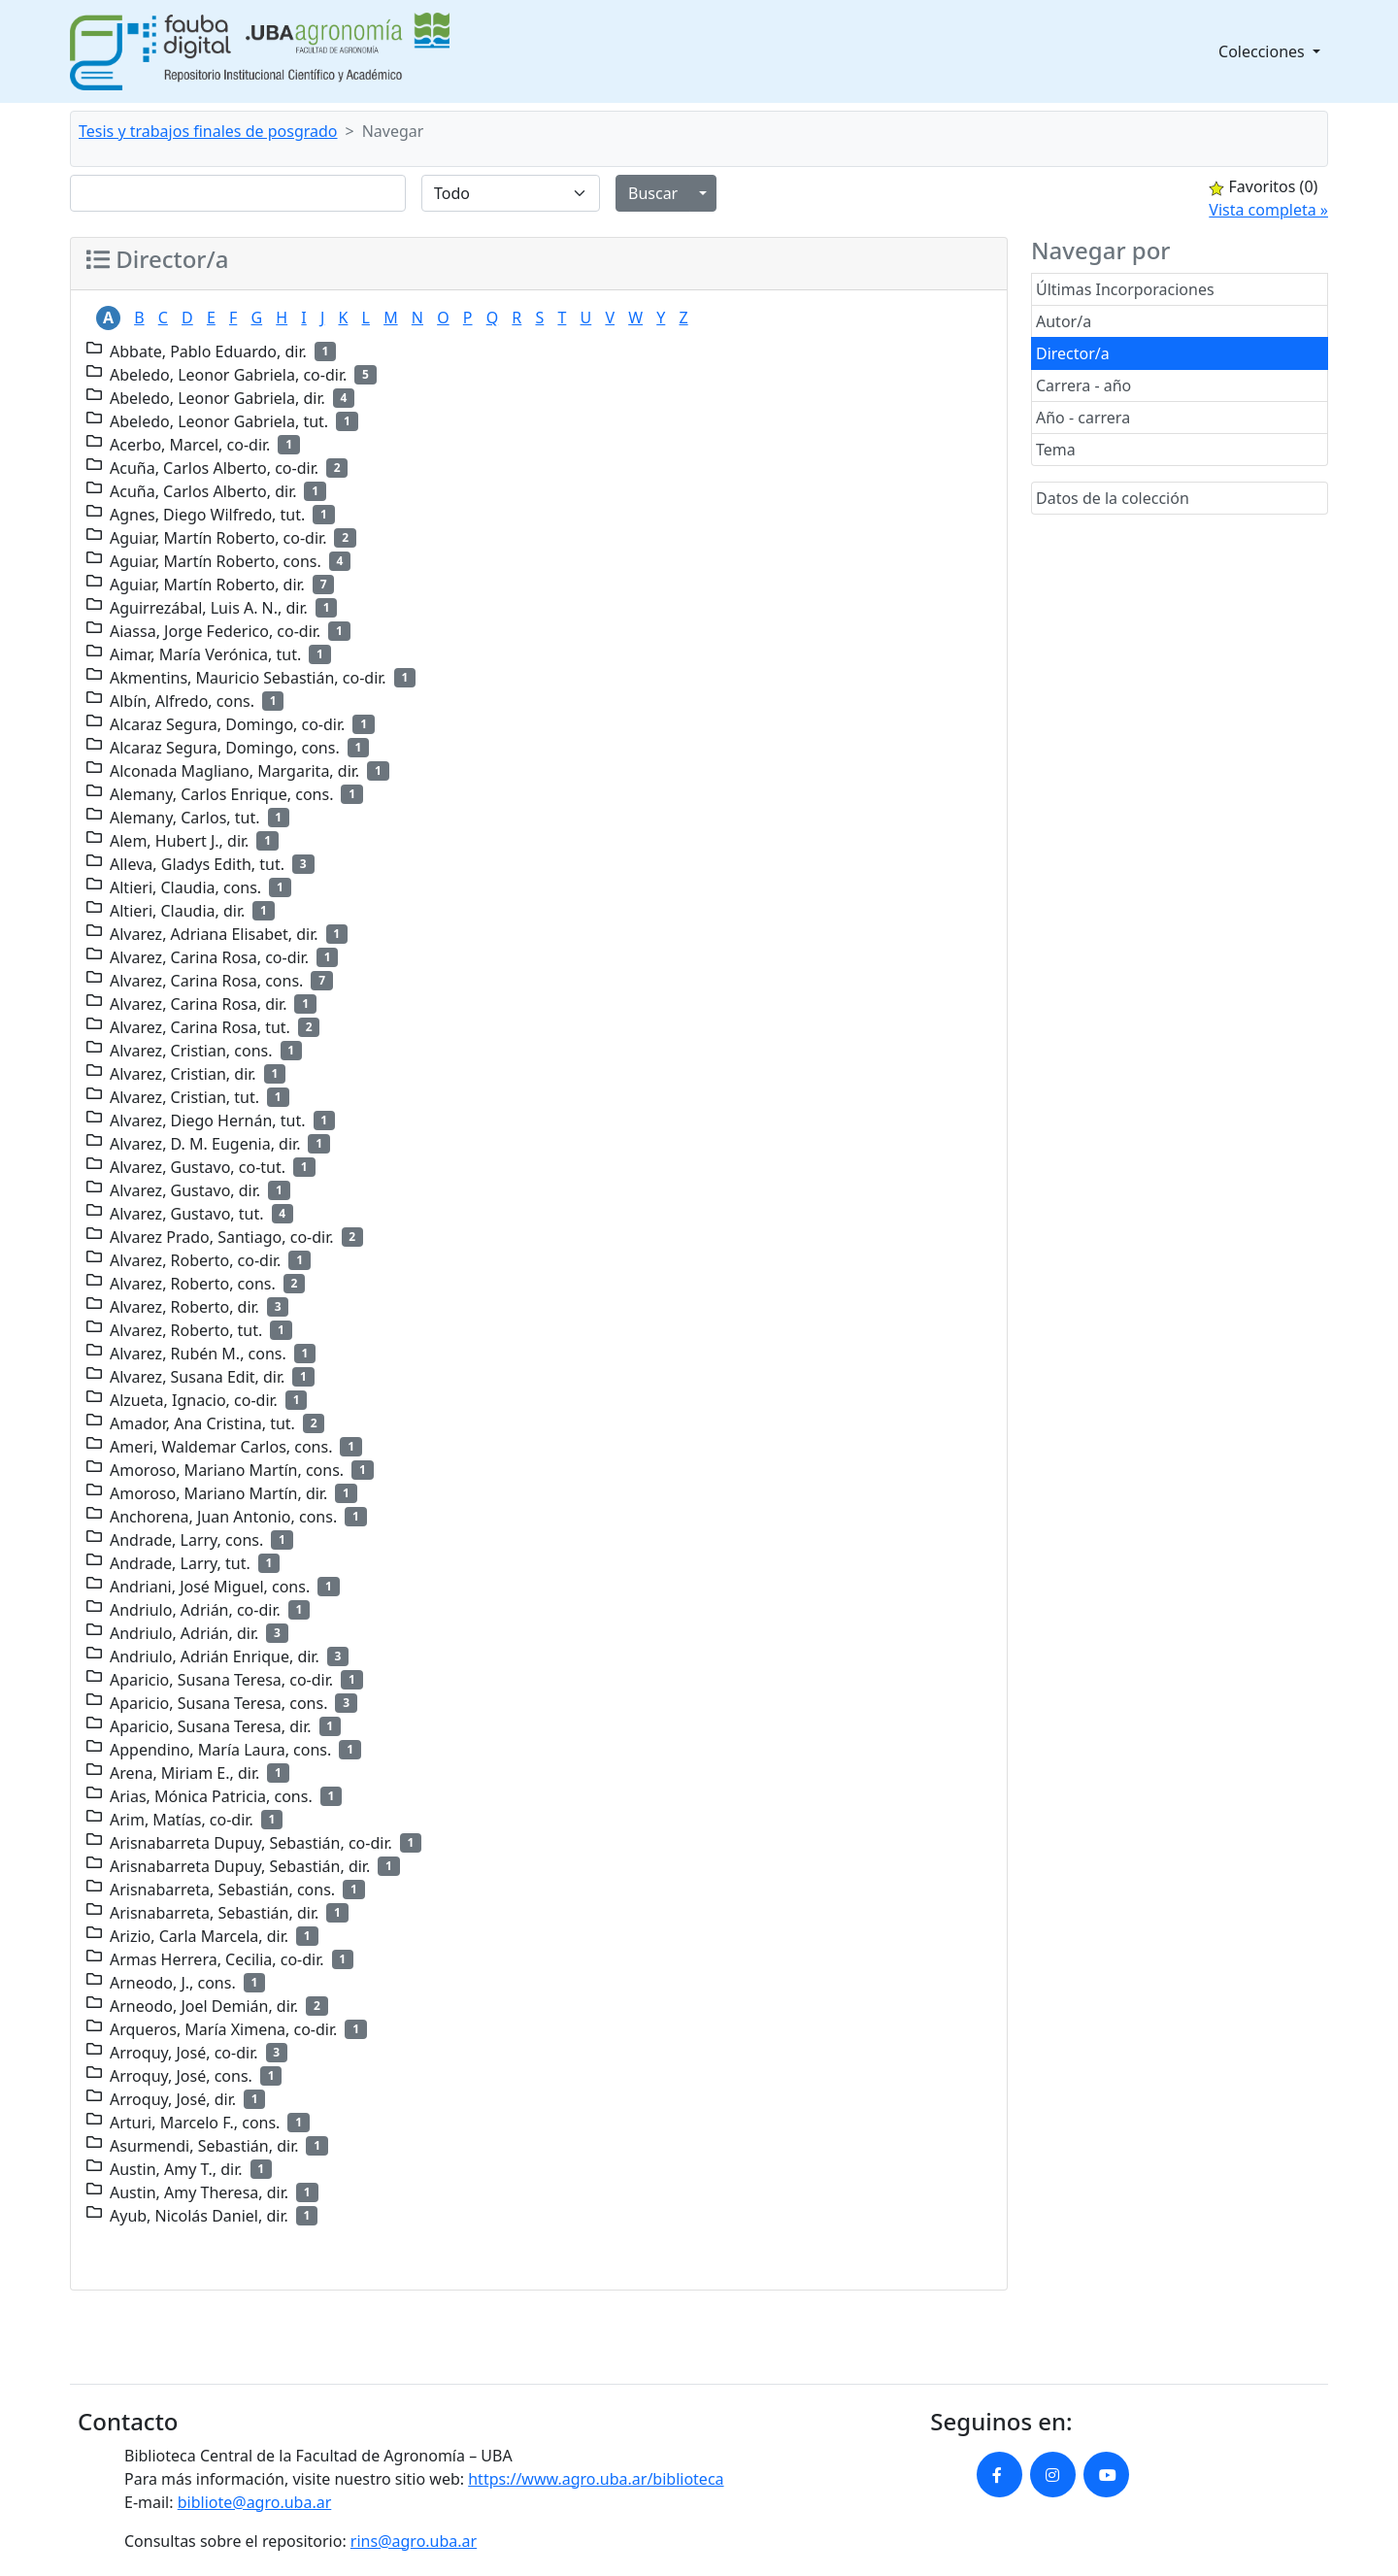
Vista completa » (1268, 209)
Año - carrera (1083, 417)
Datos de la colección (1112, 498)
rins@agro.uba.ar (413, 2541)
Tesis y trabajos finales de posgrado (208, 131)
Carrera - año (1083, 385)
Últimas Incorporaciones (1125, 289)
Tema (1056, 449)
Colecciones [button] (1263, 51)
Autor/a (1063, 321)
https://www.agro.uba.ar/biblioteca (595, 2479)
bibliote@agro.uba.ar (255, 2502)
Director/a (1073, 353)
